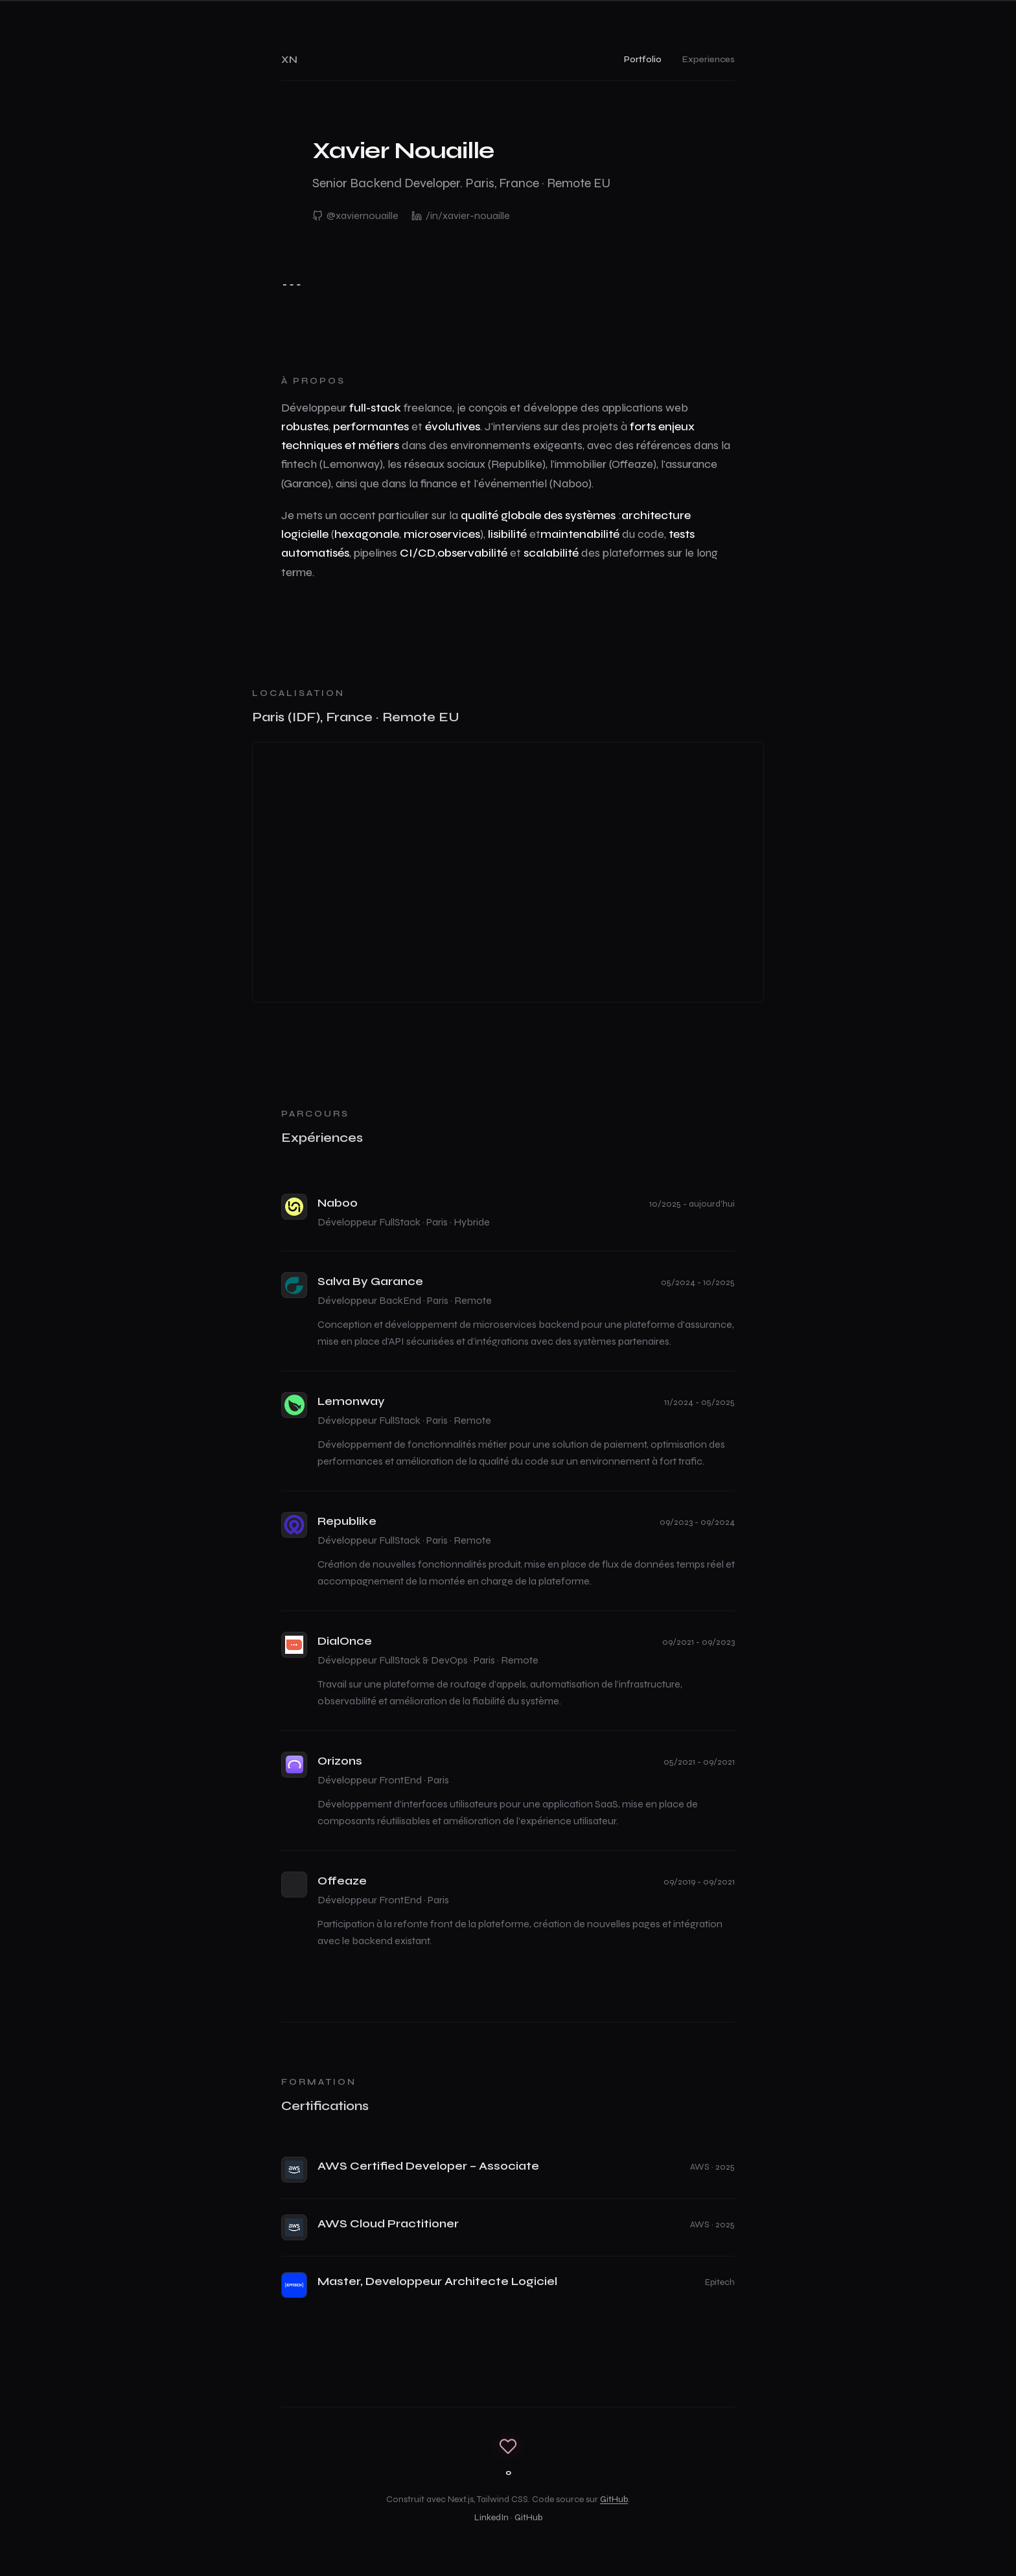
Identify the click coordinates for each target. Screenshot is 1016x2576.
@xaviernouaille (355, 215)
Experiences (708, 59)
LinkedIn (491, 2517)
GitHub (614, 2499)
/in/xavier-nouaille (460, 215)
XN (289, 59)
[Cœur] (508, 2446)
